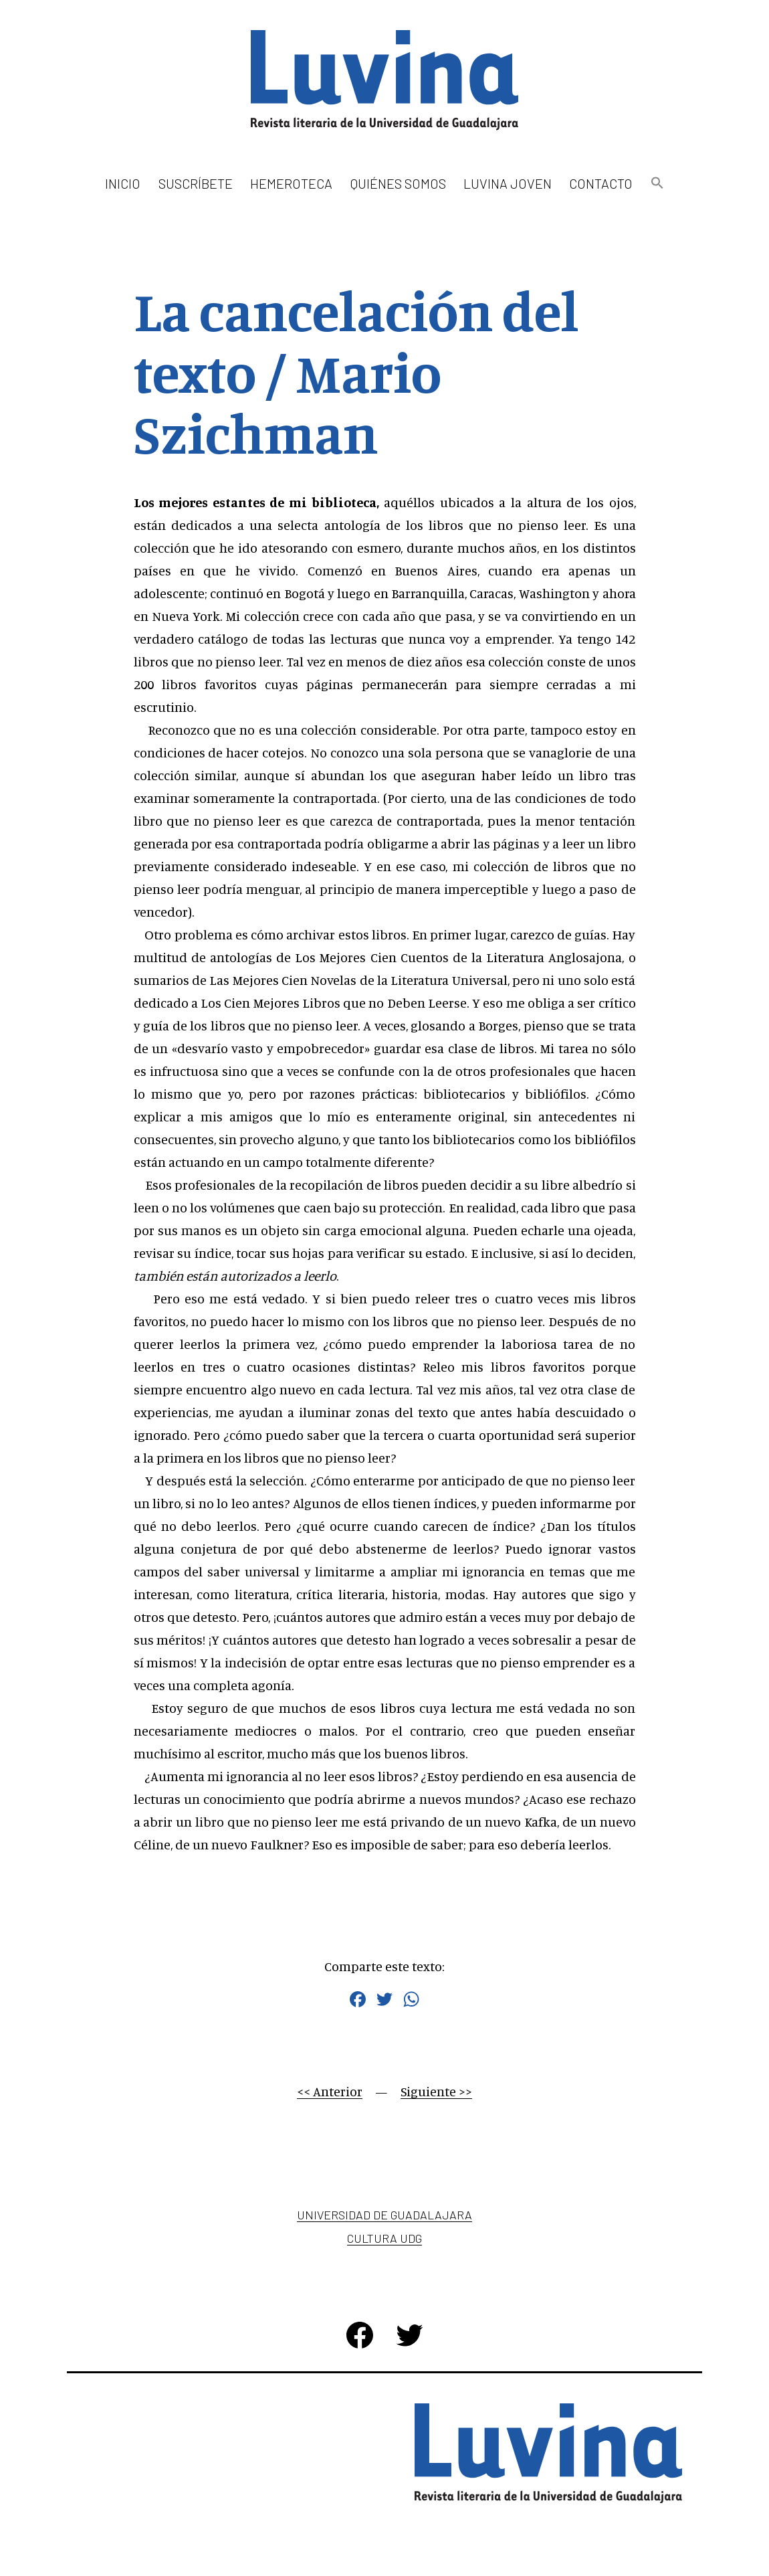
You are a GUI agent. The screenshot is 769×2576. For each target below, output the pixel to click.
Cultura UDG (384, 2238)
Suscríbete (195, 183)
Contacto (601, 183)
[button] (656, 183)
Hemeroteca (291, 183)
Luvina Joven (507, 183)
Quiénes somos (398, 183)
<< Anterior (329, 2091)
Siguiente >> (436, 2091)
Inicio (122, 183)
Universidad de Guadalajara (384, 2214)
